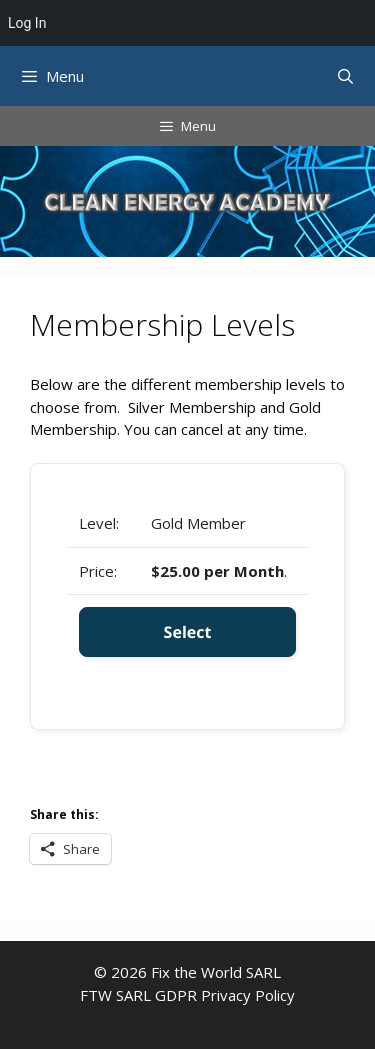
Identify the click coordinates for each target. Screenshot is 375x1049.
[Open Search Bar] (345, 76)
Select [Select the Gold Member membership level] (188, 632)
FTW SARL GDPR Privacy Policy (187, 995)
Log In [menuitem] (27, 23)
